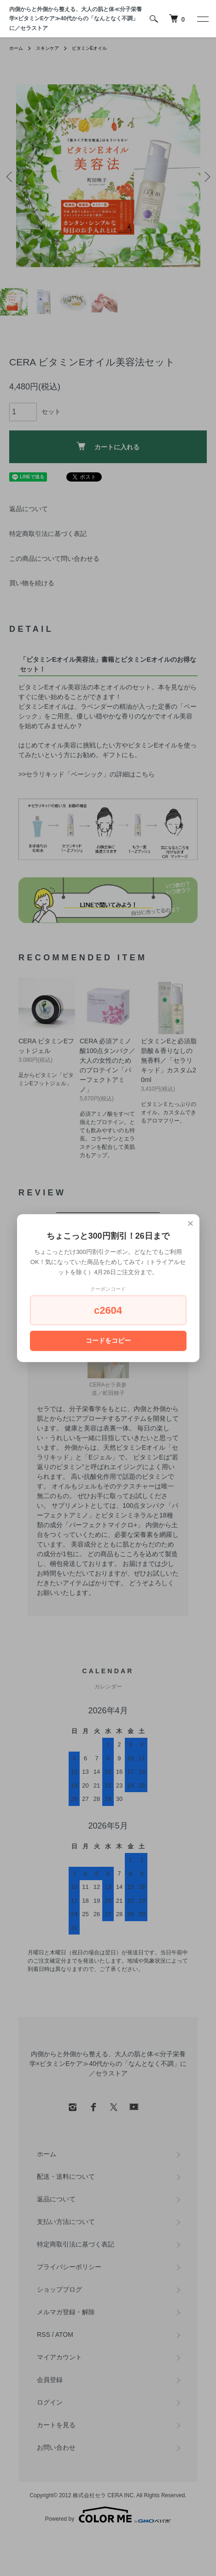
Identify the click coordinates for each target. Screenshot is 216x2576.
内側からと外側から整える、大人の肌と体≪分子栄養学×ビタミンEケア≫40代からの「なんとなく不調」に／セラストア (75, 18)
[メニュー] (202, 19)
